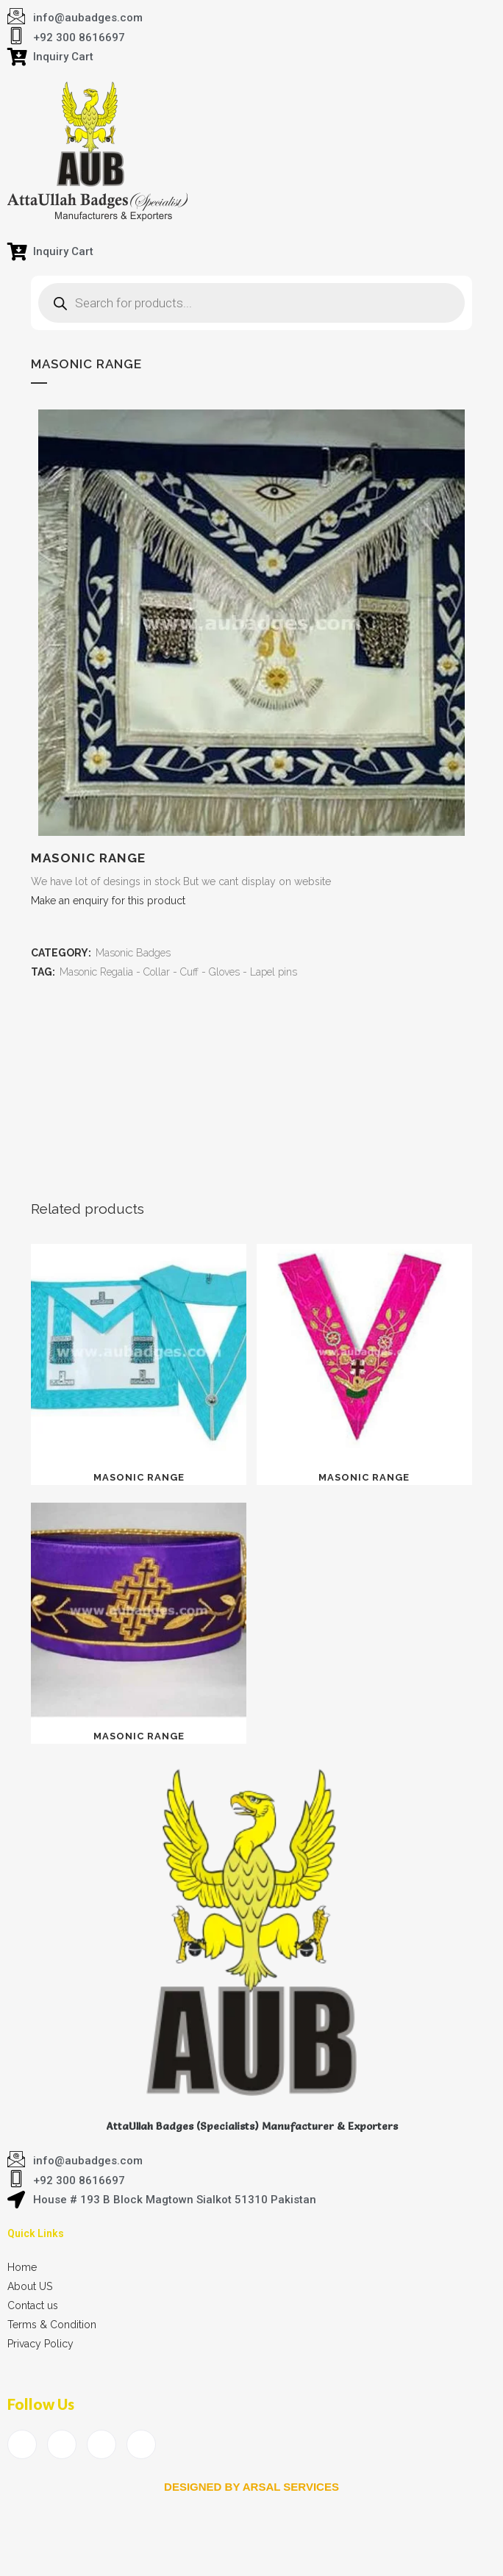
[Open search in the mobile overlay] (251, 303)
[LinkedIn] (101, 2444)
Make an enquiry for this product (108, 900)
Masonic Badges (133, 953)
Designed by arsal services (251, 2486)
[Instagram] (141, 2444)
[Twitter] (61, 2444)
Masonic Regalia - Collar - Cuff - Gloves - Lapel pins (178, 972)
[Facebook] (22, 2444)
